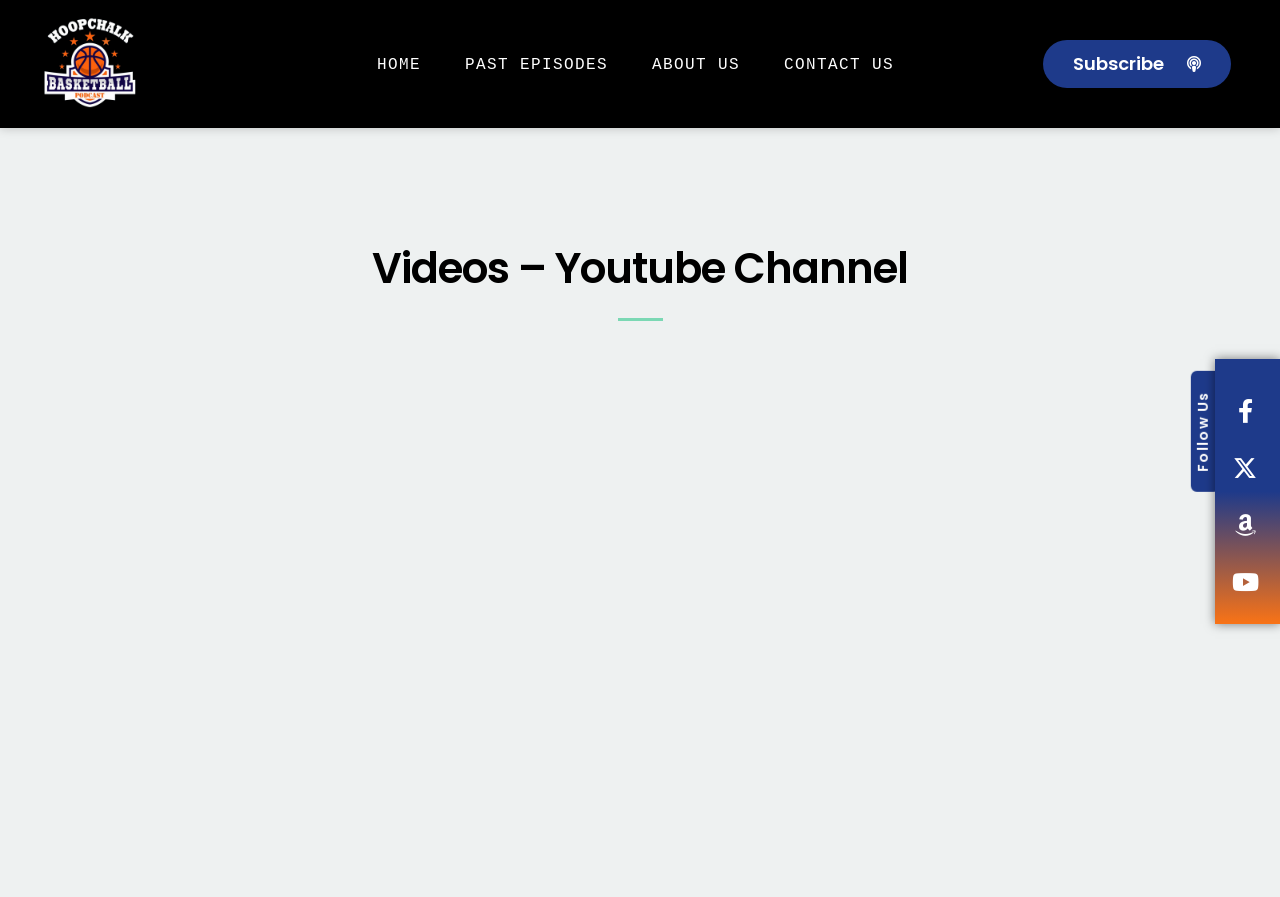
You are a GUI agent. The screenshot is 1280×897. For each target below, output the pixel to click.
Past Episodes (536, 64)
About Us (696, 64)
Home (399, 64)
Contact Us (839, 64)
